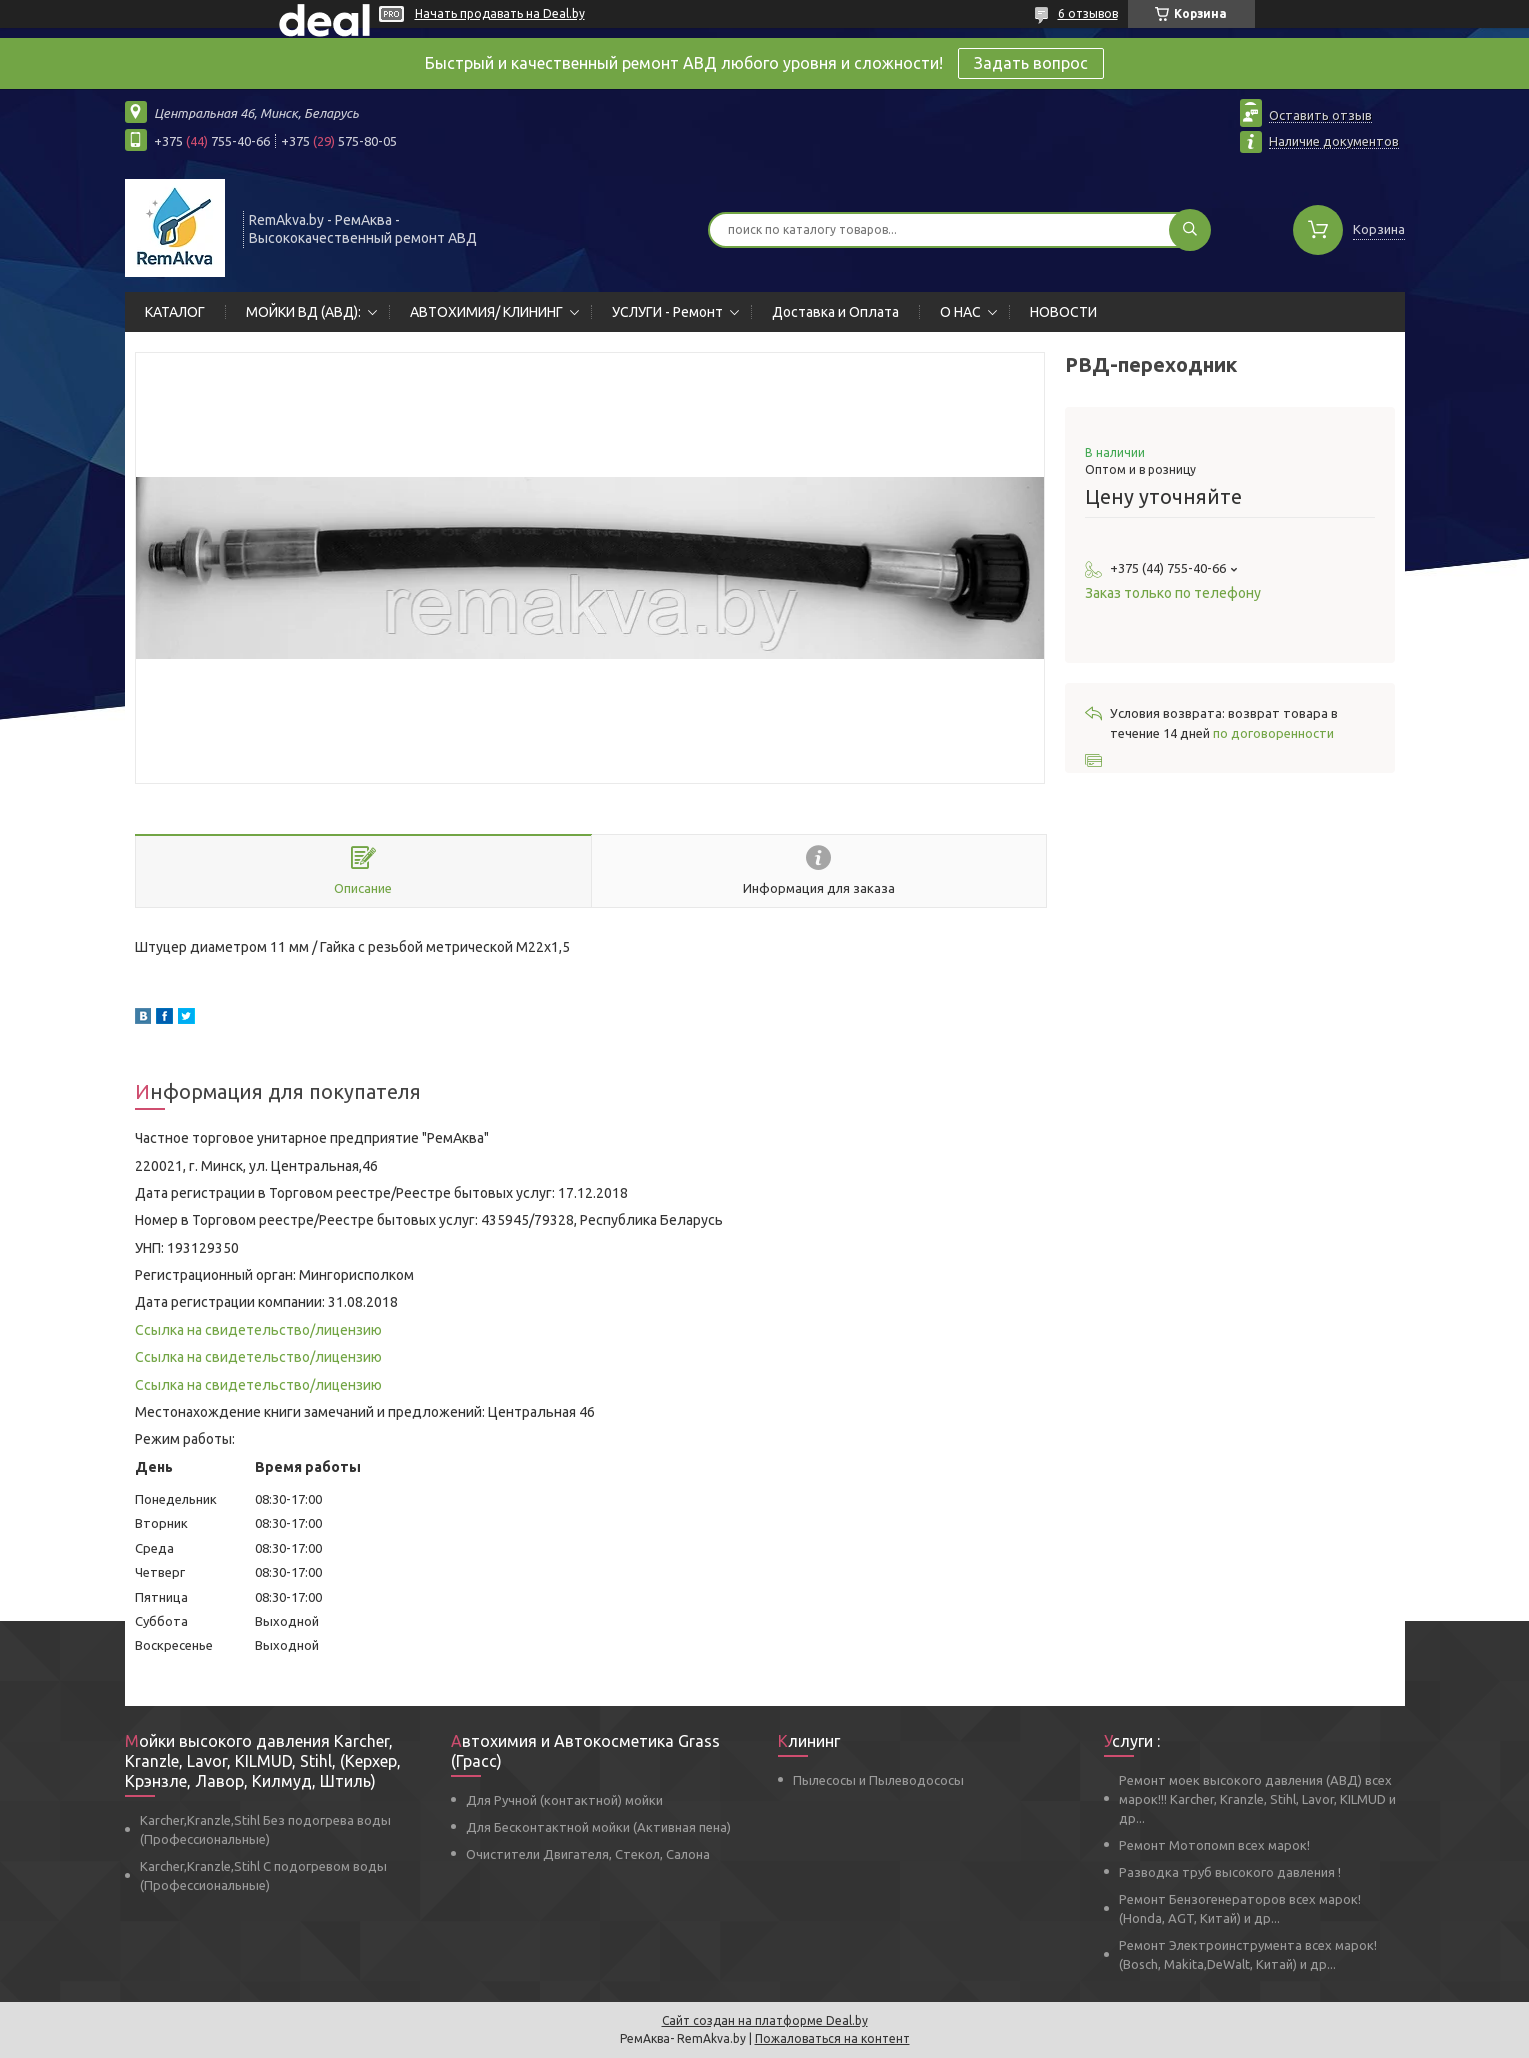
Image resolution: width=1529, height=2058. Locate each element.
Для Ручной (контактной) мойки (564, 1800)
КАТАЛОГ (175, 312)
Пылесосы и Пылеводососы (878, 1780)
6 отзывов (1088, 13)
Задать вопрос (1031, 63)
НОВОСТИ (1063, 312)
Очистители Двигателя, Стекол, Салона (588, 1854)
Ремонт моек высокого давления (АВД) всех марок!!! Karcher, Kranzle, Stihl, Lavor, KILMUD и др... (1257, 1799)
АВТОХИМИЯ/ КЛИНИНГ (486, 312)
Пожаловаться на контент (832, 2038)
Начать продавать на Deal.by (500, 13)
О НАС (960, 312)
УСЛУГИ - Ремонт (667, 312)
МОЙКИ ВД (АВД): (303, 312)
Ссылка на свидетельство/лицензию (258, 1330)
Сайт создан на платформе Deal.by (765, 2020)
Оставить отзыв (1320, 115)
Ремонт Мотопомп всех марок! (1214, 1845)
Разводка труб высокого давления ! (1230, 1872)
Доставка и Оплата (835, 312)
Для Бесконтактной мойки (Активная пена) (598, 1827)
